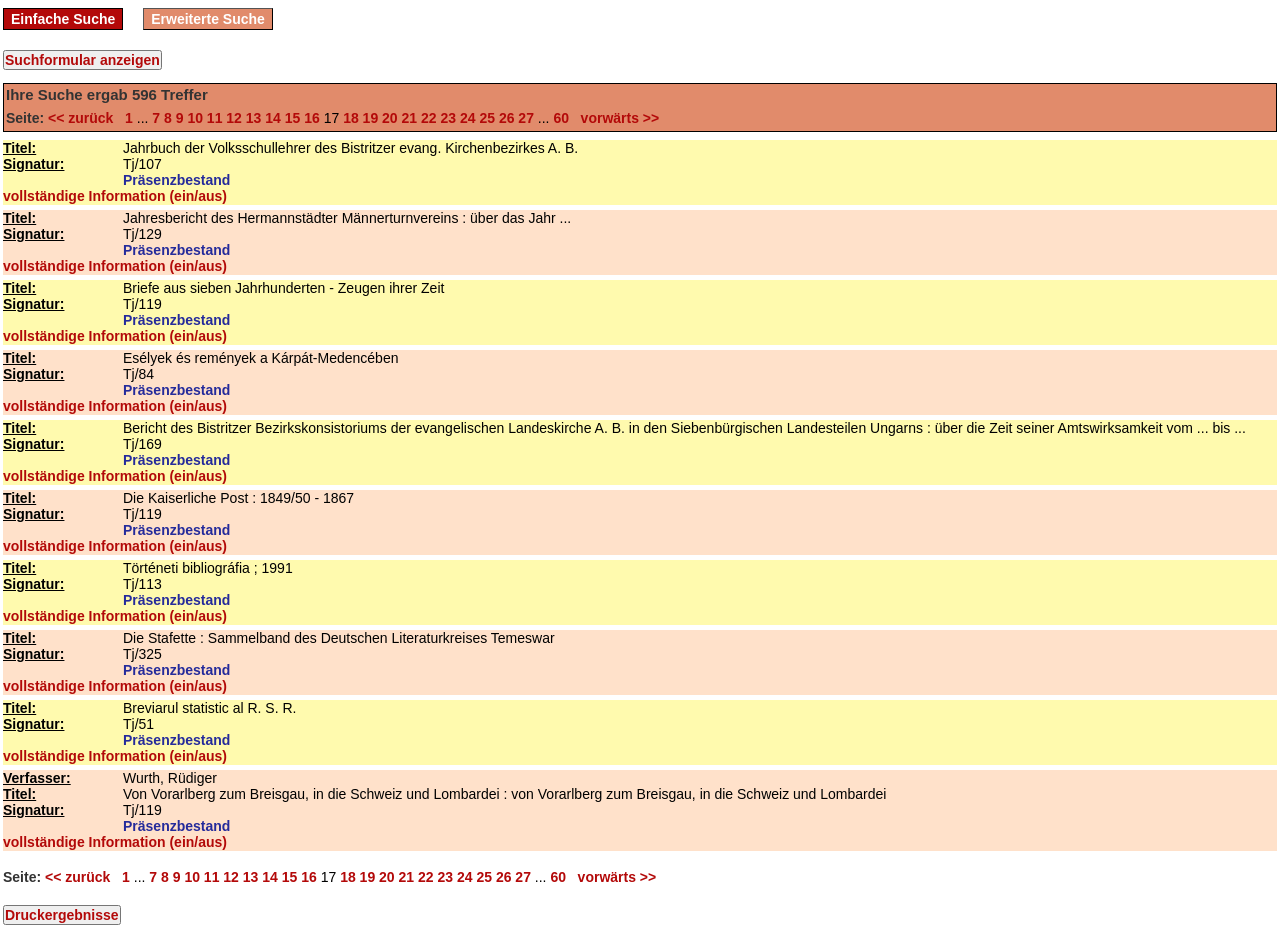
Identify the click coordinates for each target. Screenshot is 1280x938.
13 (254, 118)
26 (507, 118)
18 (351, 118)
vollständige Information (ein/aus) (115, 196)
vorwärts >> (616, 118)
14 (273, 118)
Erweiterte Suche (208, 19)
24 (468, 118)
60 (561, 118)
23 (448, 118)
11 (215, 118)
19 (371, 118)
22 (429, 118)
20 (390, 118)
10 (195, 118)
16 (312, 118)
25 (487, 118)
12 (234, 118)
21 (410, 118)
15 (293, 118)
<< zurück (84, 118)
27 (526, 118)
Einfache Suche (63, 19)
